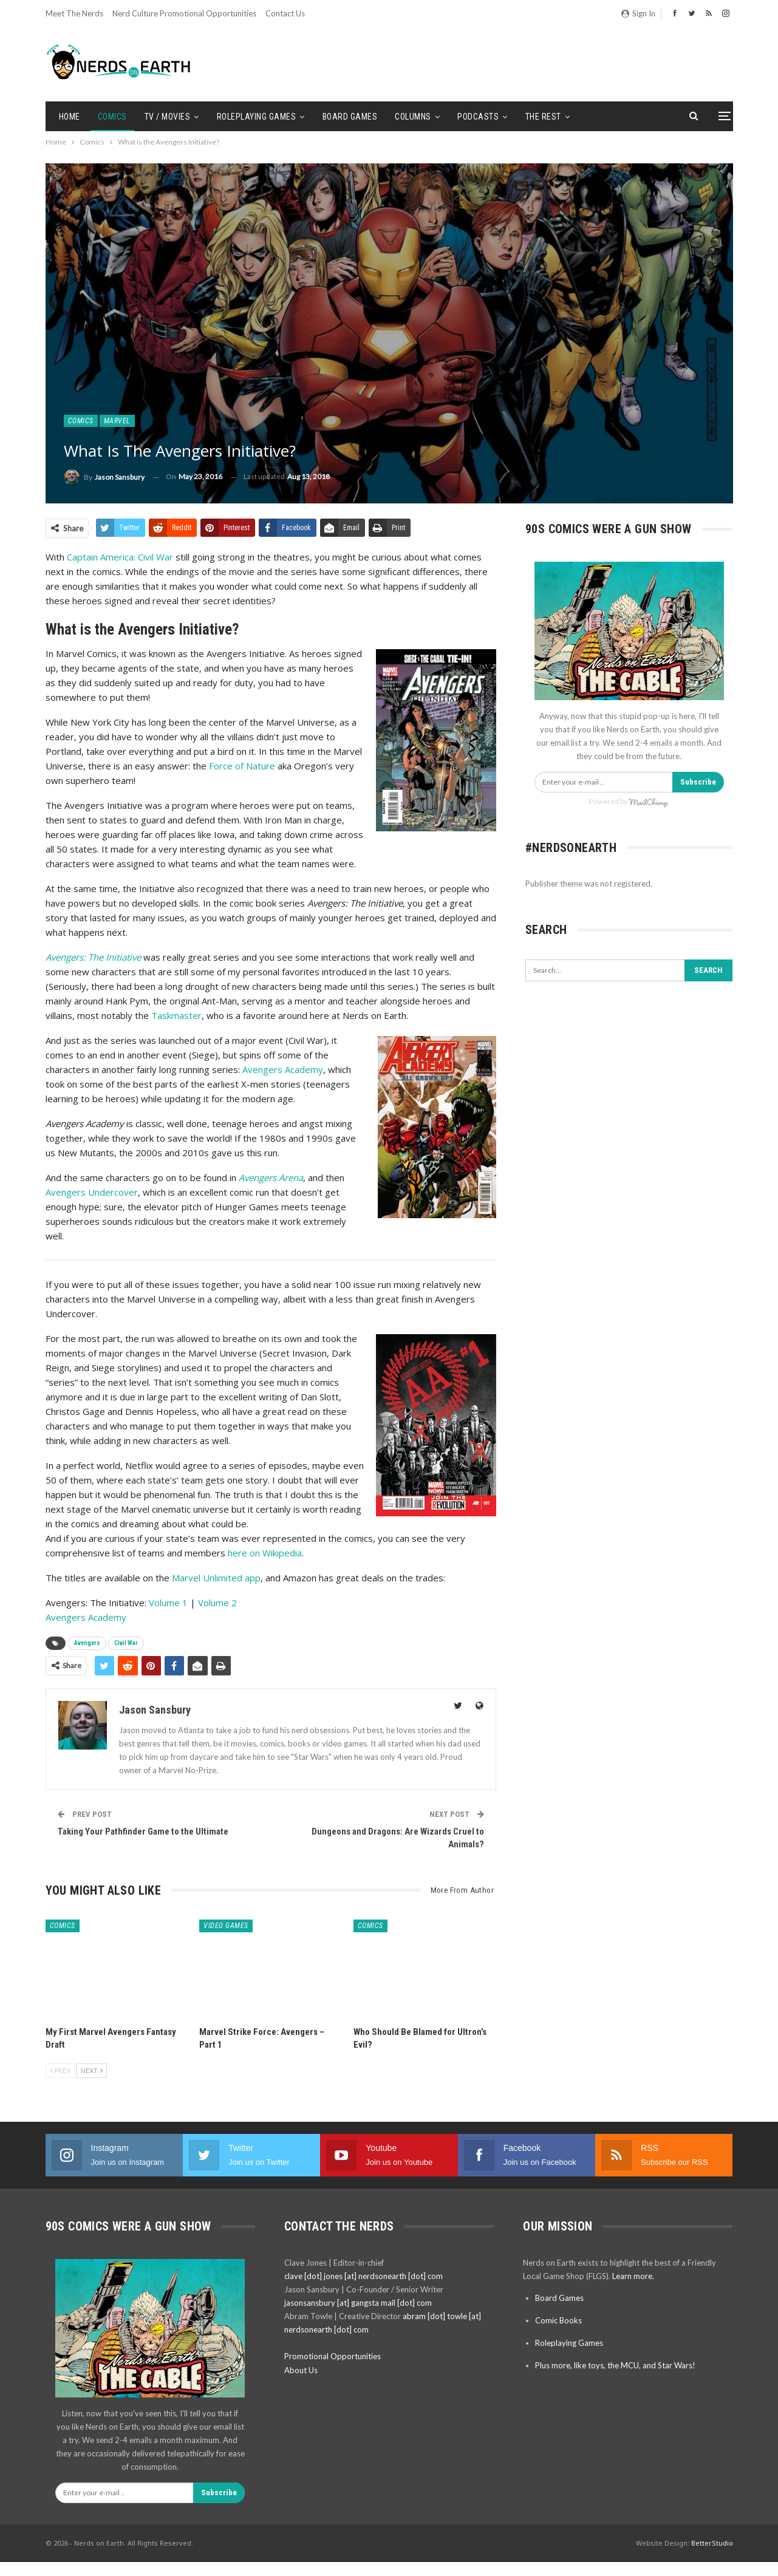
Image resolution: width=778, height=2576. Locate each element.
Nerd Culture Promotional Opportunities (184, 13)
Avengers (87, 1643)
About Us (301, 2370)
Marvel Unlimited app (216, 1578)
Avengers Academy (282, 1069)
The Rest (543, 116)
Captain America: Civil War (120, 557)
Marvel (117, 421)
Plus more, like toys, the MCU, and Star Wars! (615, 2365)
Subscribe (698, 781)
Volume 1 (168, 1602)
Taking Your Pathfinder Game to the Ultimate (143, 1831)
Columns (413, 116)
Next (92, 2070)
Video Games (225, 1925)
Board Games (350, 116)
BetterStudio (712, 2542)
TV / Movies (168, 116)
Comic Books (558, 2320)
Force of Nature (242, 766)
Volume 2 (217, 1602)
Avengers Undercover (92, 1192)
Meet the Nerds (74, 13)
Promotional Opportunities (332, 2356)
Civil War (126, 1643)
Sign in (638, 13)
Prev (60, 2070)
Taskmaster (176, 1015)
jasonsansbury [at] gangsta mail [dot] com (358, 2303)
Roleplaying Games (256, 116)
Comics (112, 116)
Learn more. (633, 2276)
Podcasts (478, 116)
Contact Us (285, 13)
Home (69, 116)
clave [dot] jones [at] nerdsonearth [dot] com (363, 2276)
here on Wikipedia (265, 1553)
